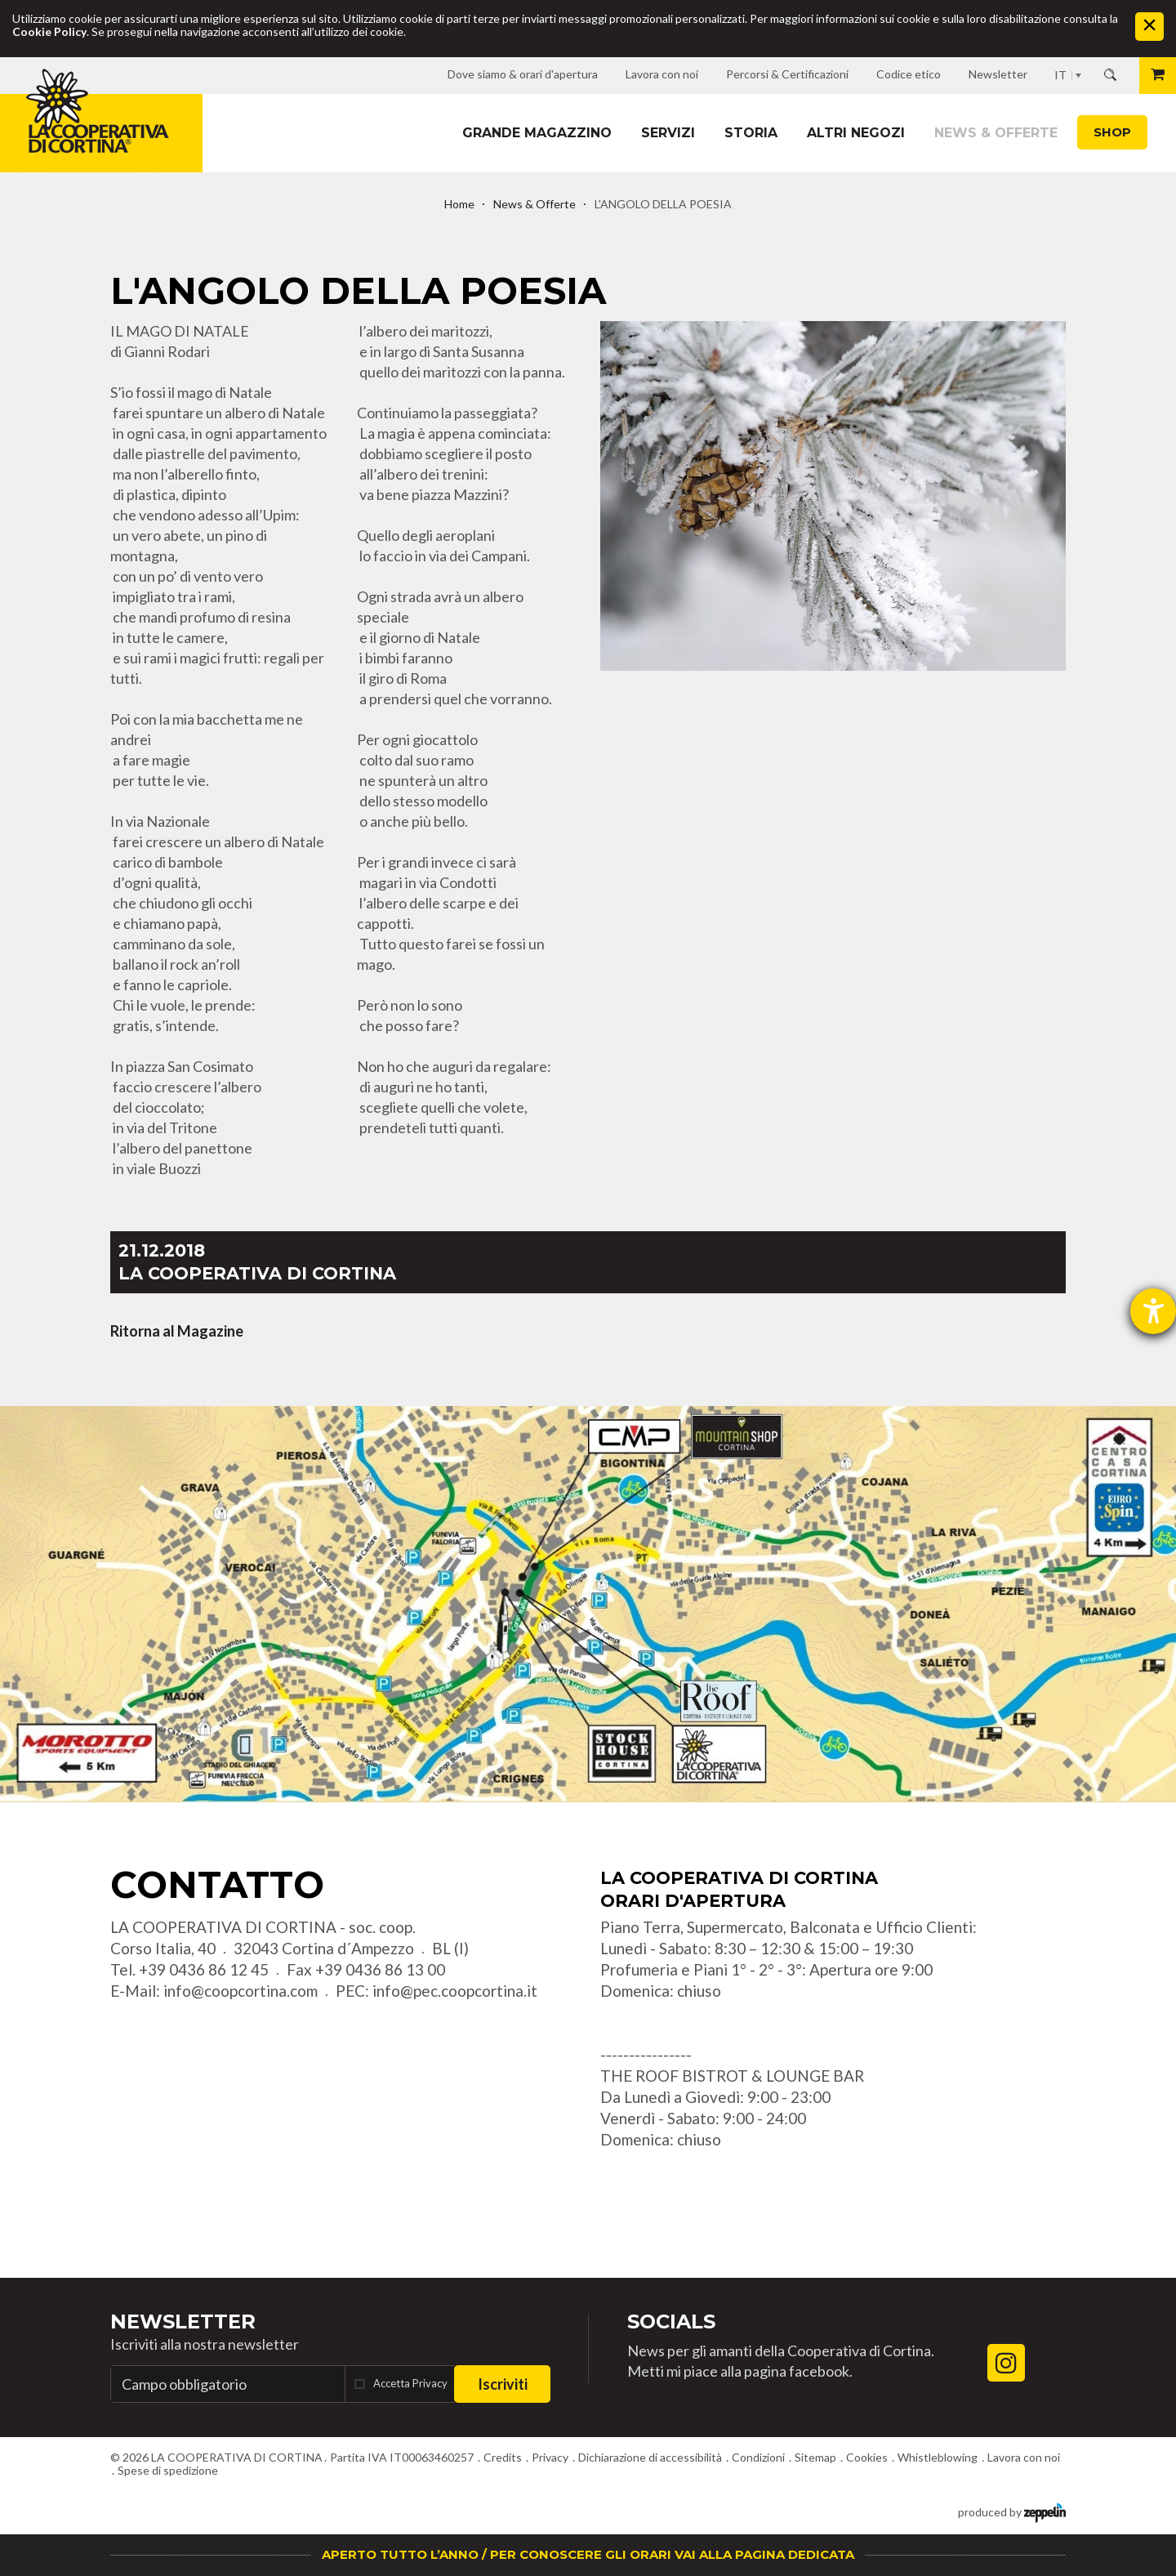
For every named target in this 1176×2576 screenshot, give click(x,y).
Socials (671, 2321)
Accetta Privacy (410, 2383)
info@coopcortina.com (240, 1990)
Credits (502, 2457)
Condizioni (758, 2457)
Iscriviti (503, 2384)
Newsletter (183, 2321)
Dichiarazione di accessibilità (650, 2457)
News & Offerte (996, 133)
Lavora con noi (1023, 2457)
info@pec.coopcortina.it (454, 1990)
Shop (1112, 132)
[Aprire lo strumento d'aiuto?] (1153, 1311)
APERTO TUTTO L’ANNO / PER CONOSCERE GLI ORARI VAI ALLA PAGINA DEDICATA (588, 2554)
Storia (750, 133)
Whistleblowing (938, 2457)
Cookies (867, 2457)
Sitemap (815, 2457)
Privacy (550, 2457)
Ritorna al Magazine (176, 1331)
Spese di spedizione (168, 2470)
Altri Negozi (856, 133)
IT (1060, 75)
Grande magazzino (537, 133)
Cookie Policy (49, 31)
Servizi (668, 133)
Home (459, 204)
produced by (1012, 2511)
